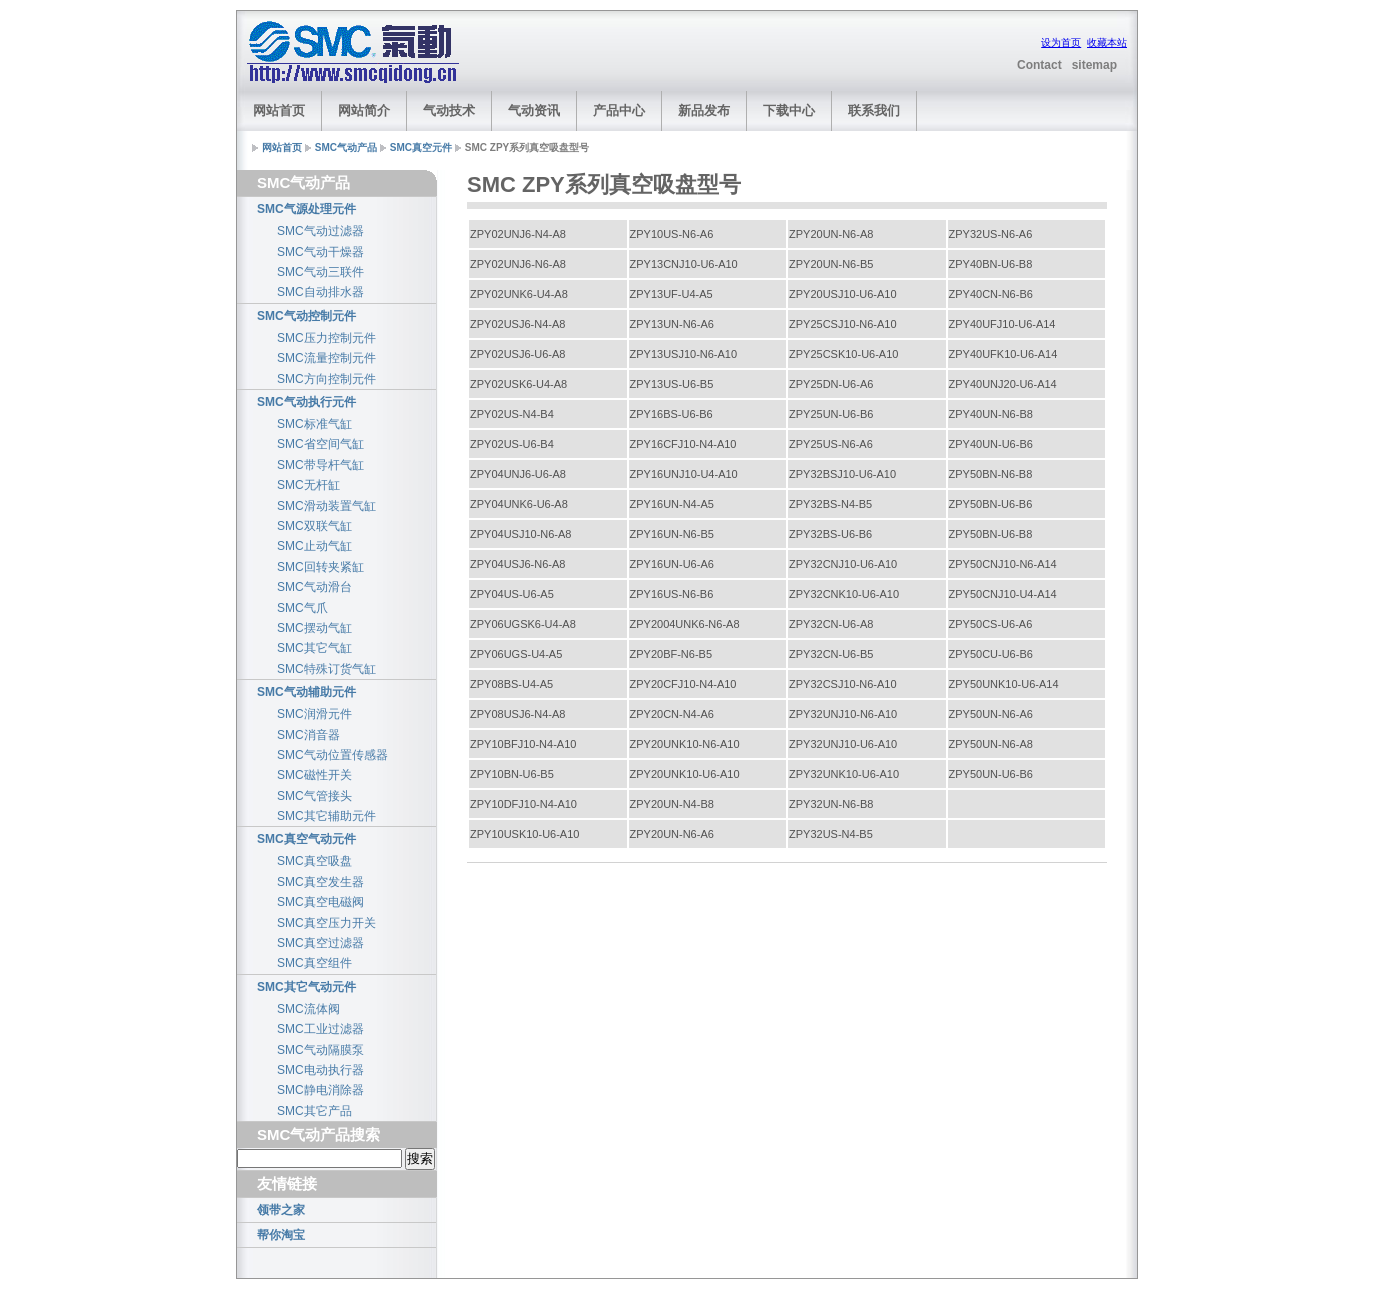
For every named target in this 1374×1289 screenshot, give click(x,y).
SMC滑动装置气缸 (326, 506)
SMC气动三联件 (320, 272)
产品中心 (619, 110)
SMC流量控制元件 (326, 358)
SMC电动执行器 (320, 1070)
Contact (1039, 65)
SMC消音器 (308, 735)
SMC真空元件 (421, 147)
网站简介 (364, 110)
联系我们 (874, 110)
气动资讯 (534, 110)
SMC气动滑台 (314, 587)
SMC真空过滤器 (320, 943)
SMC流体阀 (308, 1009)
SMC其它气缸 (314, 648)
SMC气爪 (302, 608)
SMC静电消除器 (320, 1090)
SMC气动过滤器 (320, 231)
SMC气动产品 (346, 147)
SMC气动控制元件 (306, 316)
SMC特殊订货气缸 (326, 669)
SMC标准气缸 (314, 424)
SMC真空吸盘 (314, 861)
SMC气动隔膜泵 (320, 1050)
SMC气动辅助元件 (306, 692)
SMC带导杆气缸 (320, 465)
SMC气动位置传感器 (332, 755)
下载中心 (789, 110)
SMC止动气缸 (314, 546)
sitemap (1094, 65)
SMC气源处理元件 (306, 209)
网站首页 (279, 110)
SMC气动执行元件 (306, 402)
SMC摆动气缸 (314, 628)
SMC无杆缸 (308, 485)
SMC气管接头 (314, 796)
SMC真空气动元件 (306, 839)
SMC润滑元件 (314, 714)
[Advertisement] (721, 53)
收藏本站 (1107, 42)
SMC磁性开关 (314, 775)
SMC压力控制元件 (326, 338)
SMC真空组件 (314, 963)
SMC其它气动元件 (306, 987)
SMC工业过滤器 (320, 1029)
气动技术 (449, 110)
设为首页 (1061, 42)
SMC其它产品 (314, 1111)
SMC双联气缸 (314, 526)
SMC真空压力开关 (326, 923)
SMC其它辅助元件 (326, 816)
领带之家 (281, 1210)
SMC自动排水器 (320, 292)
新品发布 (704, 110)
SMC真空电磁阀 (320, 902)
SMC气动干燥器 (320, 252)
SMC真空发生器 (320, 882)
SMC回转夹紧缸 (320, 567)
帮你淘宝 (281, 1235)
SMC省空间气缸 (320, 444)
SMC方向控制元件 (326, 379)
